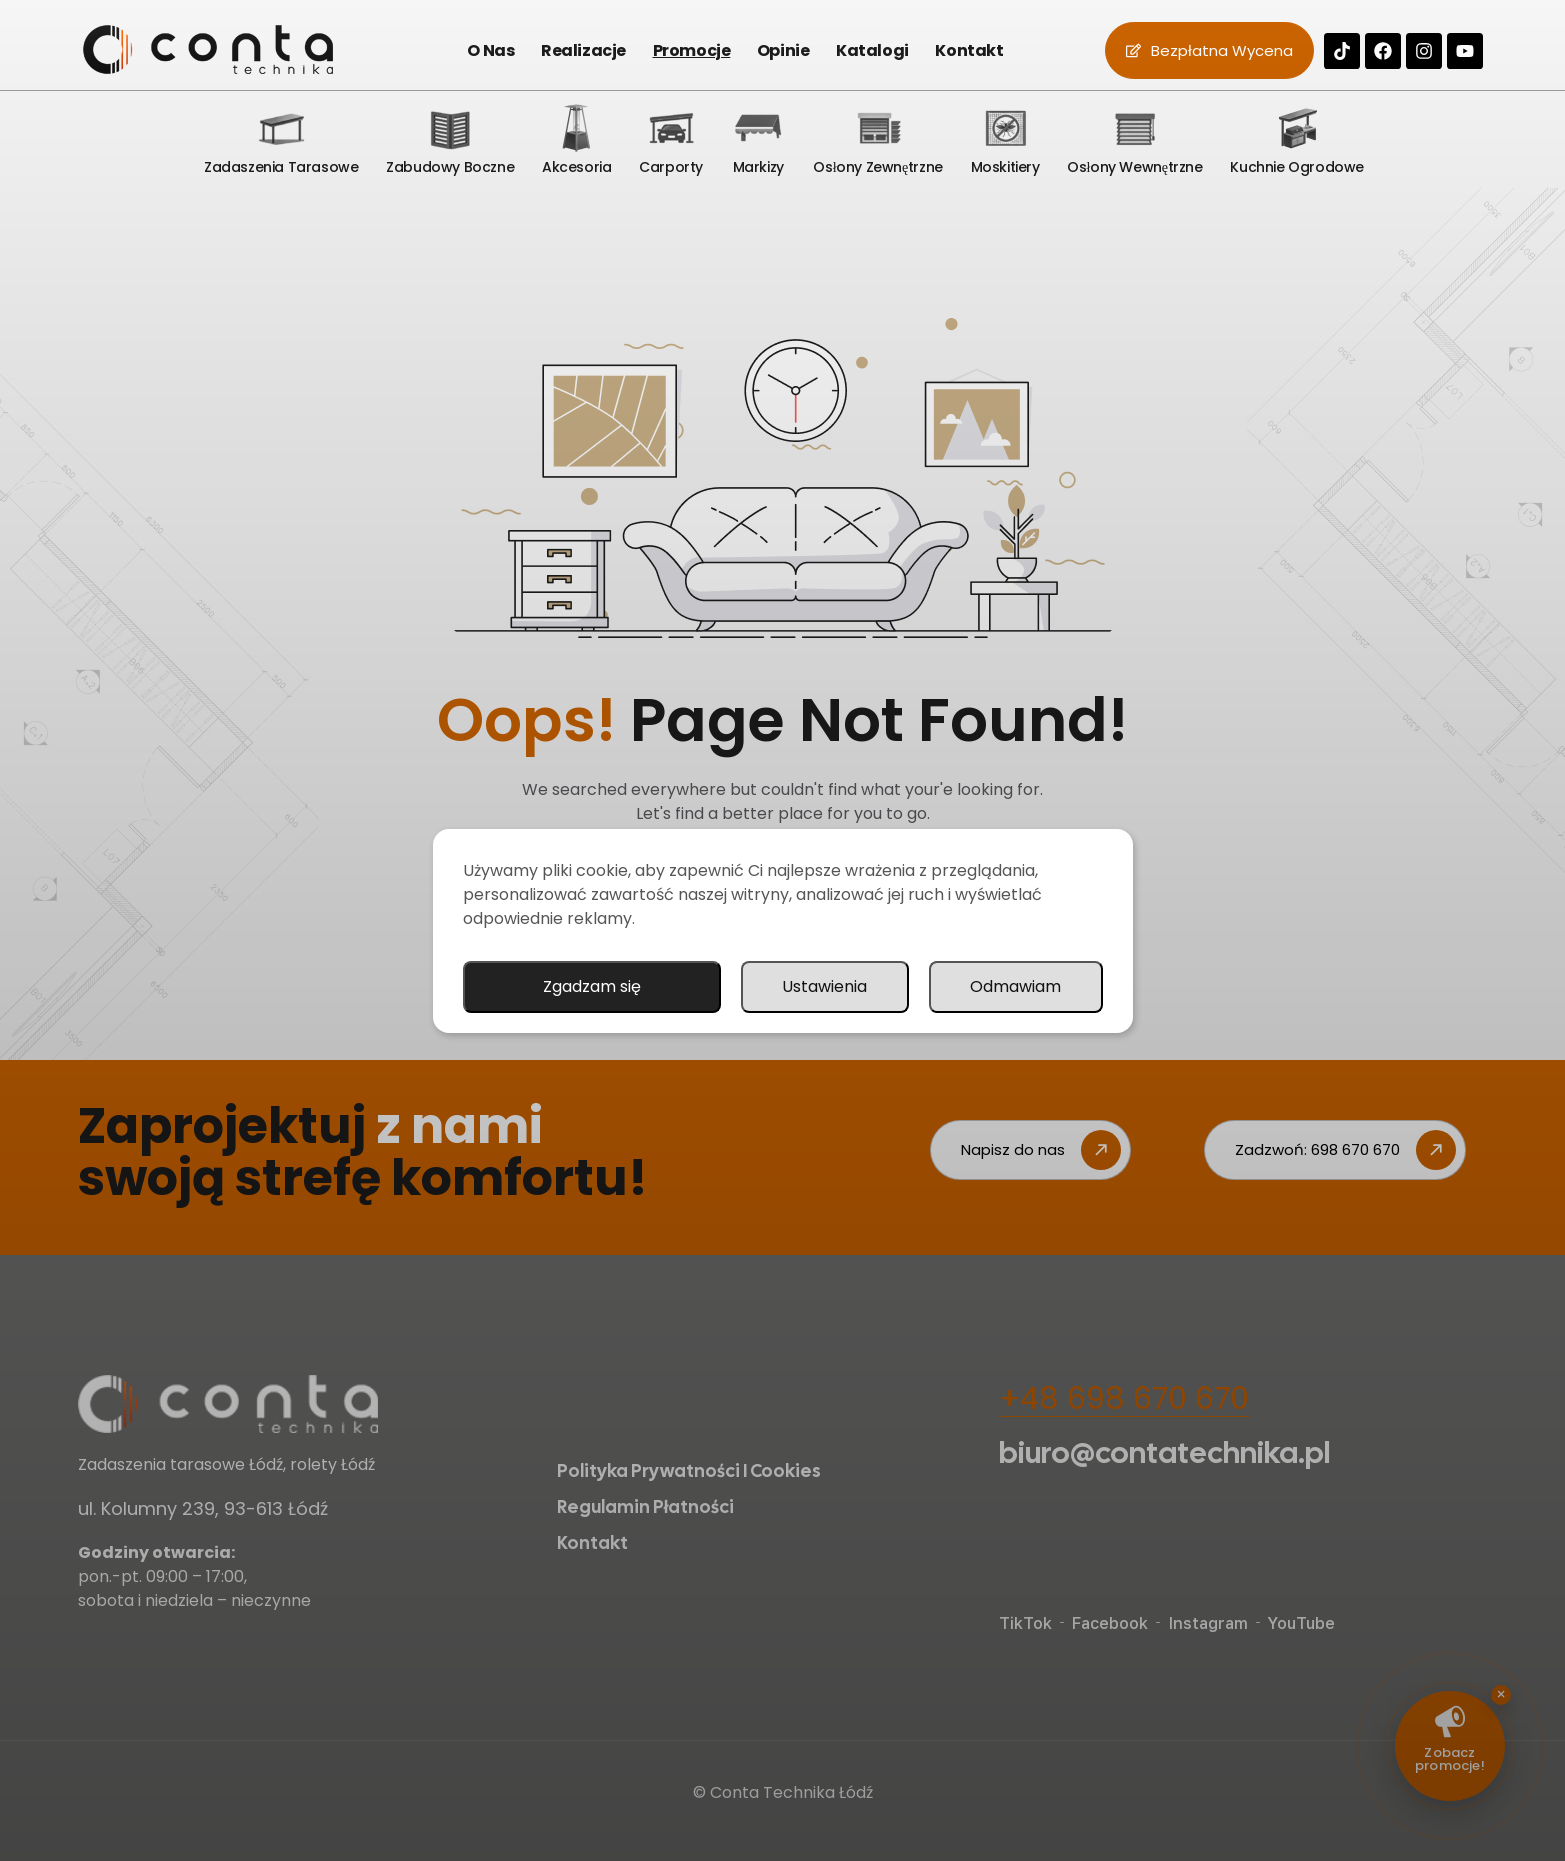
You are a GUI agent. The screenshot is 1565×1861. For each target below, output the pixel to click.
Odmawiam (1015, 986)
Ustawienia (824, 986)
